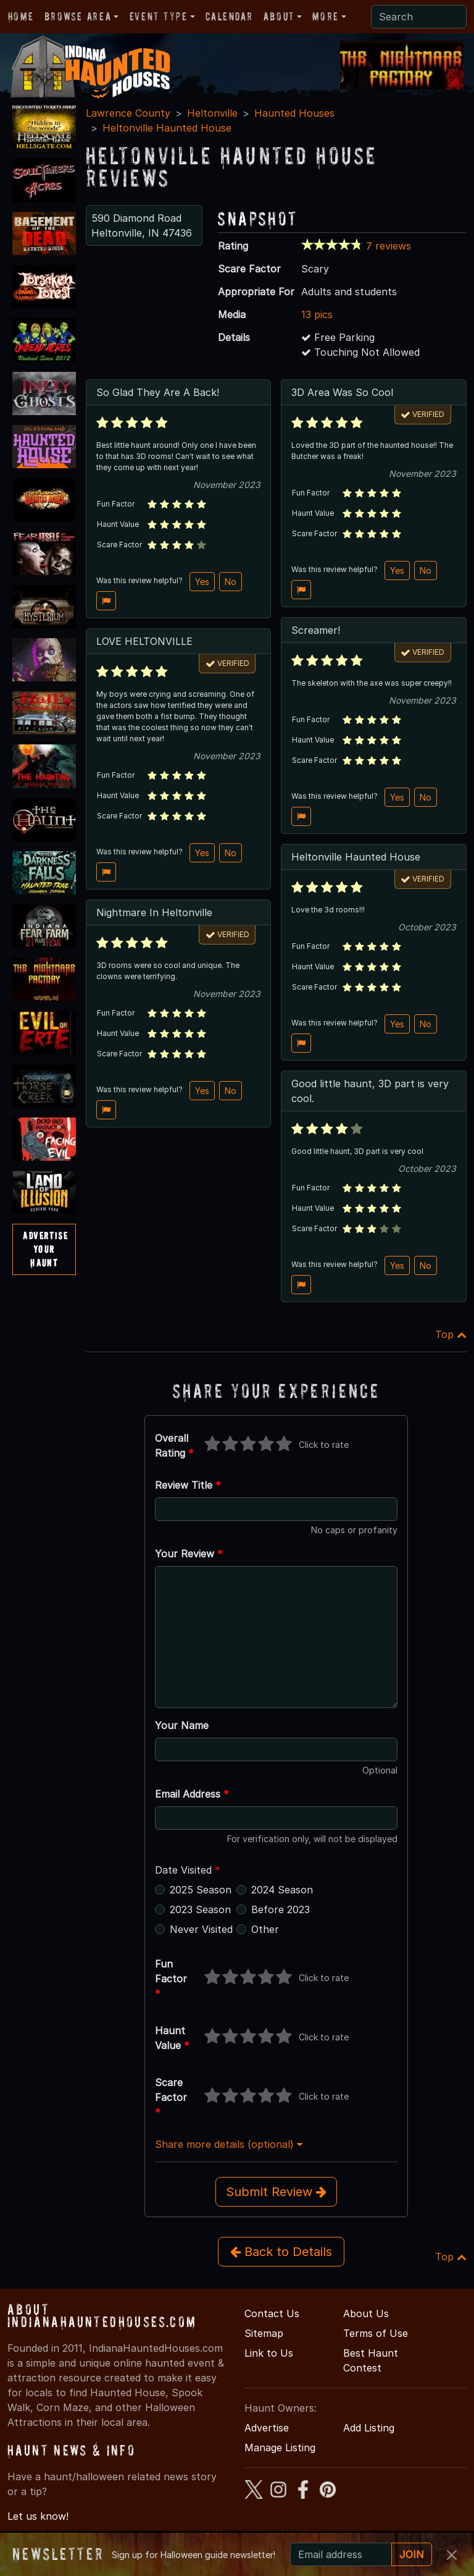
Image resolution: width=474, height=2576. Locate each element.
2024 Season (282, 1890)
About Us (366, 2313)
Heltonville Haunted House (166, 128)
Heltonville (212, 113)
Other (265, 1929)
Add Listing (368, 2428)
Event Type (159, 16)
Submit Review (276, 2191)
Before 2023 (280, 1909)
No (230, 581)
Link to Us (268, 2353)
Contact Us (271, 2313)
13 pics (317, 314)
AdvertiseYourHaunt (45, 1249)
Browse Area (77, 16)
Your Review (189, 1553)
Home (20, 16)
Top (451, 1334)
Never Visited (201, 1929)
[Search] (419, 16)
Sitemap (263, 2333)
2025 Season (200, 1890)
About (279, 16)
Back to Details (281, 2251)
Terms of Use (375, 2333)
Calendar (229, 16)
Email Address (192, 1794)
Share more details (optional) (228, 2144)
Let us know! (38, 2516)
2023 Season (200, 1909)
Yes (202, 581)
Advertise (266, 2428)
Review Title (188, 1485)
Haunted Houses (294, 113)
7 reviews (388, 246)
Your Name (182, 1725)
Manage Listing (279, 2447)
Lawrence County (128, 113)
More (325, 16)
